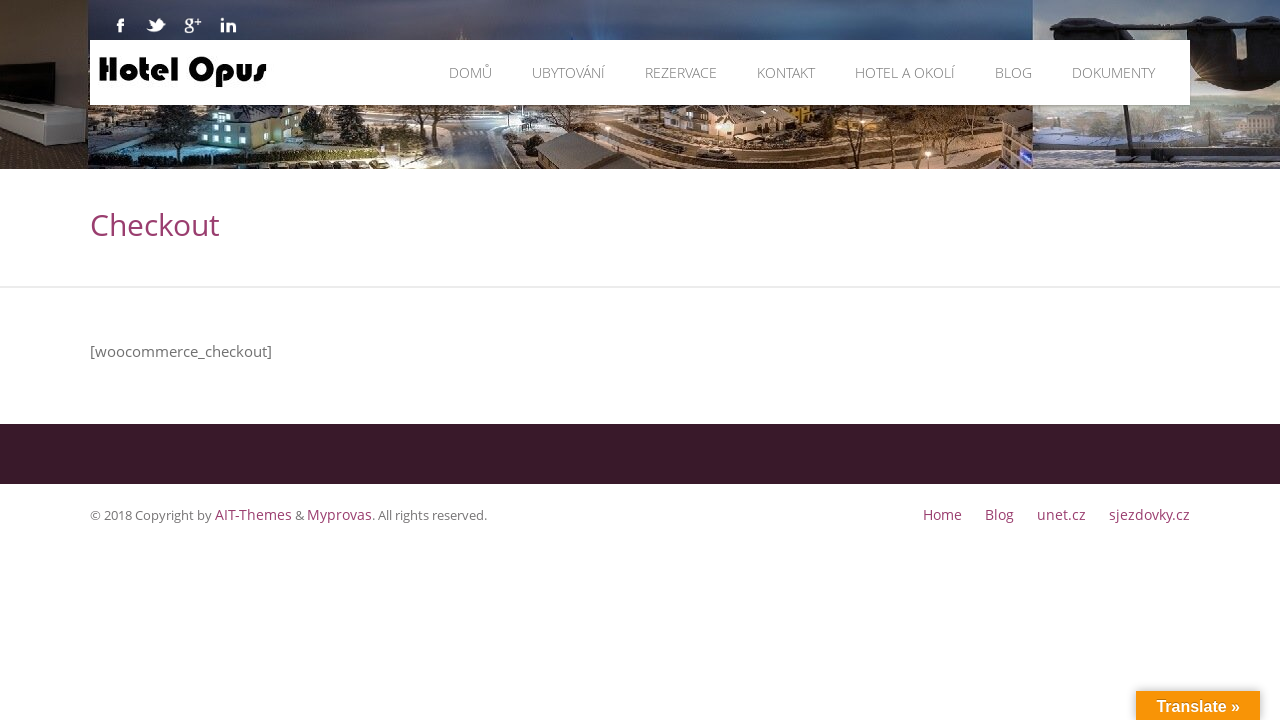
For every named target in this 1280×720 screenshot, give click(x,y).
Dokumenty (1113, 72)
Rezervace (681, 72)
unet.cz (1072, 514)
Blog (1013, 72)
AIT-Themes (249, 514)
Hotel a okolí (905, 72)
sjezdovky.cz (1153, 514)
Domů (470, 72)
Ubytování (568, 72)
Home (960, 514)
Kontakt (786, 72)
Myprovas (328, 514)
